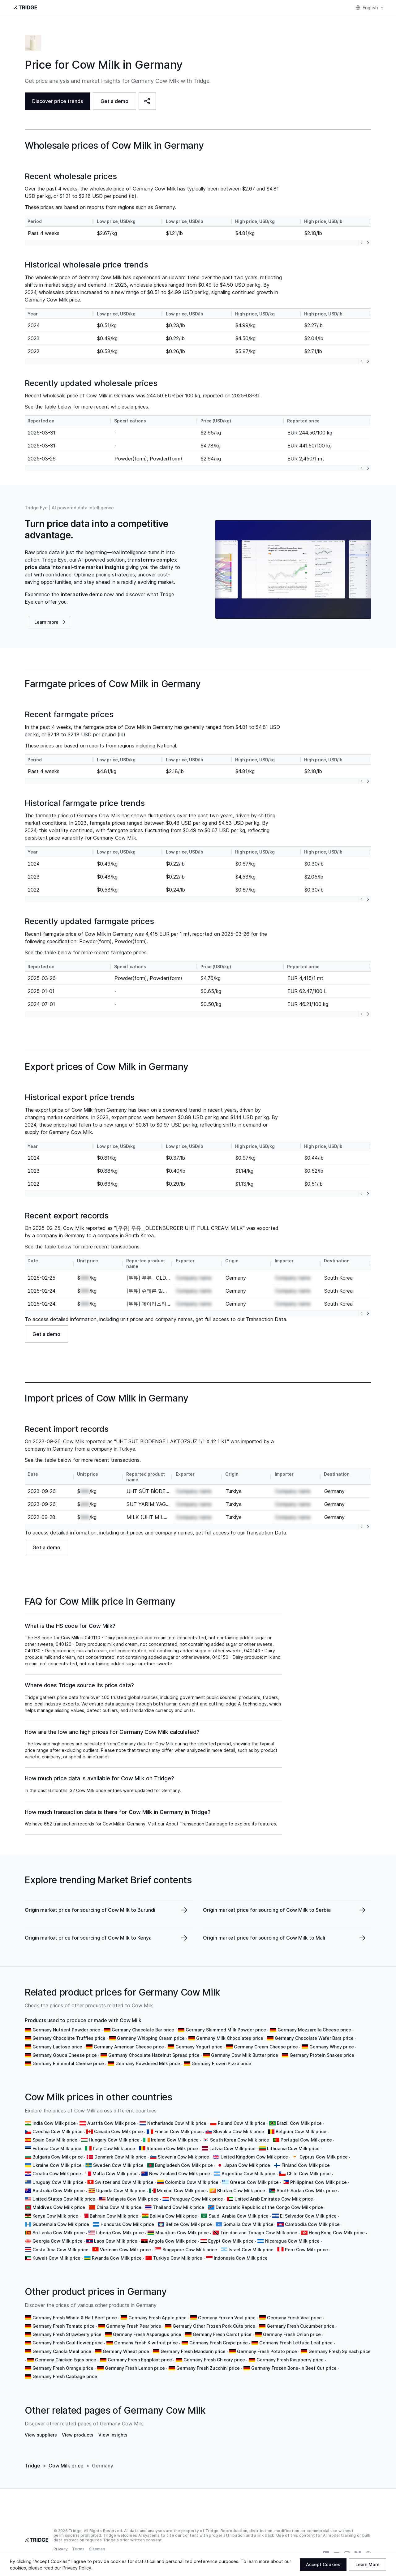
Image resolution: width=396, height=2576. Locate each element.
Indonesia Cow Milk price (241, 2258)
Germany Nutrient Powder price (66, 2029)
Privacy (61, 2549)
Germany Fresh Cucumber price (300, 2326)
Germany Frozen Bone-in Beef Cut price (294, 2368)
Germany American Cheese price (129, 2046)
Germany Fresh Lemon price (135, 2368)
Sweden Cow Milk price (118, 2165)
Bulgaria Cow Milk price (57, 2156)
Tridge (32, 2466)
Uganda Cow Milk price (120, 2190)
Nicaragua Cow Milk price (292, 2241)
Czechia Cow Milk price (57, 2131)
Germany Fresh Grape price (218, 2342)
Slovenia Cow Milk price (183, 2156)
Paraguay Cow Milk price (196, 2199)
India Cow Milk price (54, 2123)
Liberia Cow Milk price (120, 2232)
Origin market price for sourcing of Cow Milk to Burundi (90, 1910)
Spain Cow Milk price (54, 2139)
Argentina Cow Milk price (248, 2173)
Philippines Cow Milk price (318, 2182)
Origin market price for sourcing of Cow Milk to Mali (264, 1938)
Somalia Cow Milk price (248, 2224)
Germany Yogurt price (198, 2046)
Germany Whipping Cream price (151, 2038)
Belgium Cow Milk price (301, 2131)
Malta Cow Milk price (115, 2173)
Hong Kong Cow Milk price (337, 2232)
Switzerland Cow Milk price (124, 2182)
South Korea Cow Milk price (239, 2139)
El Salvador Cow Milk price (308, 2216)
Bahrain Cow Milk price (114, 2216)
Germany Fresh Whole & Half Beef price (74, 2317)
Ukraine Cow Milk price (57, 2165)
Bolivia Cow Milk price (173, 2216)
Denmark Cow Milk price (120, 2156)
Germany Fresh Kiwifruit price (146, 2342)
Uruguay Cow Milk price (58, 2182)
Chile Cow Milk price (309, 2173)
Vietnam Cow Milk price (125, 2249)
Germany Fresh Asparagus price (147, 2334)
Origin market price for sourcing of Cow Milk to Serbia (267, 1910)
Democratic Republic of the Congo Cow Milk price (269, 2207)
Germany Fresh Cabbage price (64, 2376)
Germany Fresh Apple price (157, 2317)
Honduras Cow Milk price (127, 2224)
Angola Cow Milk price (173, 2241)
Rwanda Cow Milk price (117, 2258)
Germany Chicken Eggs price (65, 2359)
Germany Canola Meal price (61, 2351)
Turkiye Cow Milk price (177, 2258)
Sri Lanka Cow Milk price (58, 2232)
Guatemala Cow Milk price (60, 2224)
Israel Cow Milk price (251, 2249)
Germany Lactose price (57, 2046)
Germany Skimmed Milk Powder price (226, 2029)
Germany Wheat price (126, 2351)
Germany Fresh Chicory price (214, 2359)
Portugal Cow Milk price (306, 2139)
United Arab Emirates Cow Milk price (274, 2199)
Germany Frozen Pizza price (221, 2063)
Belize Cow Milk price (189, 2224)
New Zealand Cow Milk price (179, 2173)
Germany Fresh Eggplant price (140, 2359)
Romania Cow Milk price (172, 2148)
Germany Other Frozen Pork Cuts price (214, 2326)
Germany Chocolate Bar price (143, 2029)
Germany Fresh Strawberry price (66, 2334)
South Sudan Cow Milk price (307, 2190)
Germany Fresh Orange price (62, 2368)
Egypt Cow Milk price (231, 2241)
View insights (112, 2434)
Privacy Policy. (77, 2567)
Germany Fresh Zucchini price (208, 2368)
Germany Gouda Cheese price (64, 2055)
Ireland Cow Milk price (175, 2139)
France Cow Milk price (178, 2131)
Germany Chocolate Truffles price (68, 2038)
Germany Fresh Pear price (133, 2326)
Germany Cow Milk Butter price (244, 2055)
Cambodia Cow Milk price (312, 2224)
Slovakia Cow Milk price (238, 2131)
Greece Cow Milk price (254, 2182)
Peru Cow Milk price (306, 2249)
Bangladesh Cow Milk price (184, 2165)
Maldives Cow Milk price (58, 2207)
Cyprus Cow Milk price (323, 2156)
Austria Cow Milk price (111, 2123)
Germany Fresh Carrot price (222, 2334)
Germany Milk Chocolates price (229, 2038)
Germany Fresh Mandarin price (193, 2351)
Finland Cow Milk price (306, 2165)
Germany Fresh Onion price (292, 2334)
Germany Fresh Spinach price (339, 2351)
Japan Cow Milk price (247, 2165)
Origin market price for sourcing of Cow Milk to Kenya (88, 1938)
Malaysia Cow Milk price (133, 2199)
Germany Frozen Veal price (227, 2317)
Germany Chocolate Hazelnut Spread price (154, 2055)
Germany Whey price (331, 2046)
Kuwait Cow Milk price (56, 2258)
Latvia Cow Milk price (232, 2148)
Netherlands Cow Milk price (176, 2123)
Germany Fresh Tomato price (63, 2326)
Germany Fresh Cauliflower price (67, 2342)
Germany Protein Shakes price (322, 2055)
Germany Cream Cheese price (266, 2046)
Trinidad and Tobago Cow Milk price (258, 2232)
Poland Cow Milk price (241, 2123)
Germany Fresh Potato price (267, 2351)
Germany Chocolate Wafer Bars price (314, 2038)
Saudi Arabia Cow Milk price (239, 2216)
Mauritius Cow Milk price (182, 2232)
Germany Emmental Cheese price (68, 2063)
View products (77, 2434)
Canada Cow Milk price (118, 2131)
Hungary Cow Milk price (114, 2139)
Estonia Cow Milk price (56, 2148)
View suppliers (41, 2434)
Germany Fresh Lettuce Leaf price (296, 2342)
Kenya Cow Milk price (55, 2216)
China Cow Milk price (119, 2207)
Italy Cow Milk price (114, 2148)
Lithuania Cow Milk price (293, 2148)
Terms (78, 2549)
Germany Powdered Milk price (147, 2063)
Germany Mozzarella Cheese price (314, 2029)
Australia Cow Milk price (58, 2190)
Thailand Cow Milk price (178, 2207)
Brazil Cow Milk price (299, 2123)
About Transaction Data (190, 1823)
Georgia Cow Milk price (57, 2241)
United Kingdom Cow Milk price (254, 2156)
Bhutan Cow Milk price (241, 2190)
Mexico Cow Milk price (181, 2190)
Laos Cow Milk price (115, 2241)
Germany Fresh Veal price (294, 2317)
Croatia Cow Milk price (56, 2173)
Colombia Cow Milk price (191, 2182)
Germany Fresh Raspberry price (290, 2359)
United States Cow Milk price (63, 2199)
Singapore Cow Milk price (189, 2249)
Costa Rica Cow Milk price (60, 2249)
